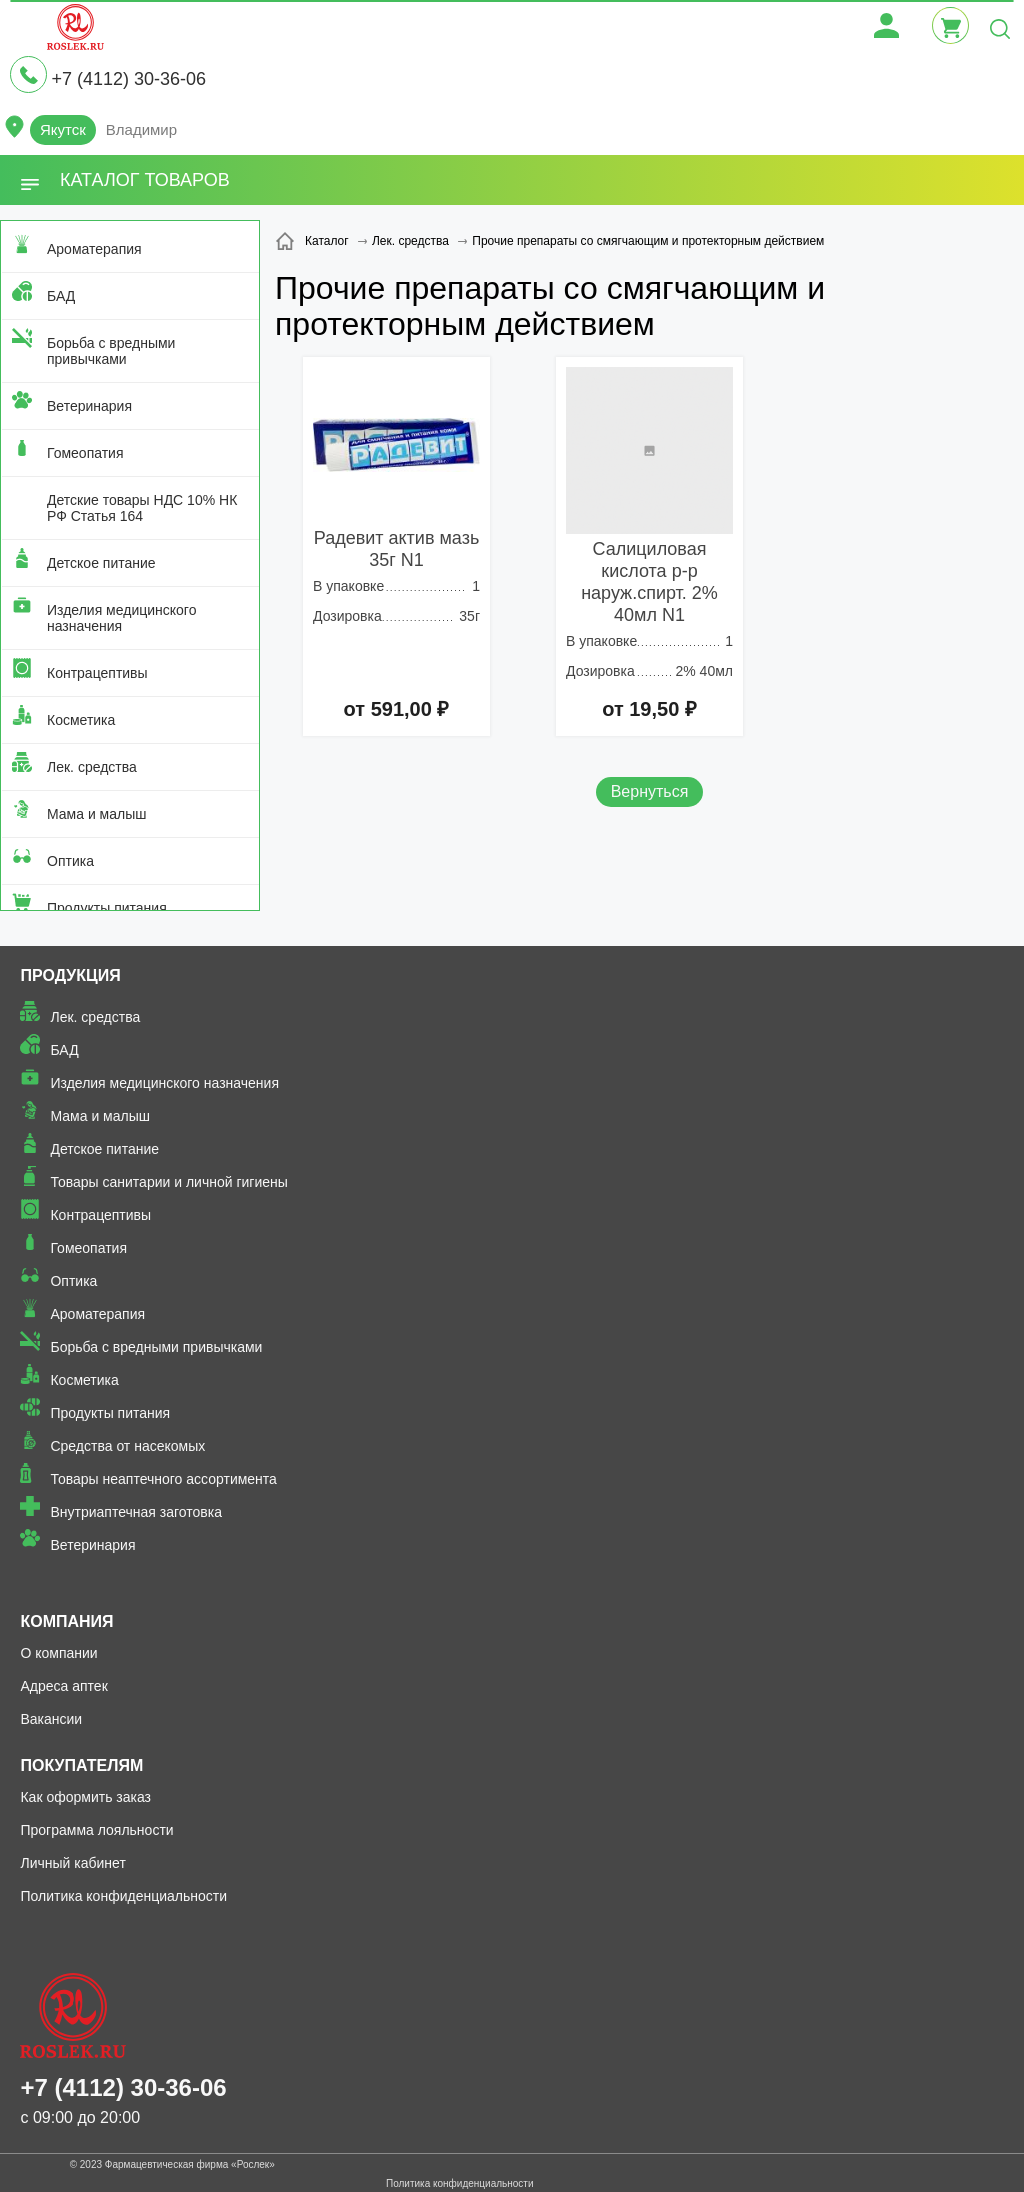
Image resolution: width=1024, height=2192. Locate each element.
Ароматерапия (94, 249)
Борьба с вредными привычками (111, 351)
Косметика (81, 720)
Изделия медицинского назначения (121, 618)
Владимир (141, 129)
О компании (58, 1653)
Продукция (70, 975)
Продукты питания (107, 908)
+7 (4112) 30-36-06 (128, 79)
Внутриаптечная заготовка (136, 1512)
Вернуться (650, 791)
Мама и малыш (97, 814)
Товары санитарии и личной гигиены (168, 1182)
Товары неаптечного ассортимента (163, 1479)
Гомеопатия (85, 453)
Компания (66, 1621)
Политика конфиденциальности (123, 1896)
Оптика (70, 861)
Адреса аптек (63, 1686)
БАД (61, 296)
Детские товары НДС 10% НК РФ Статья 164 (142, 508)
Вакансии (51, 1719)
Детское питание (101, 563)
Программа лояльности (96, 1830)
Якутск (63, 129)
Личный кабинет (72, 1863)
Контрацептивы (97, 673)
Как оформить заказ (85, 1797)
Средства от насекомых (127, 1446)
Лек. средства (92, 767)
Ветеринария (89, 406)
